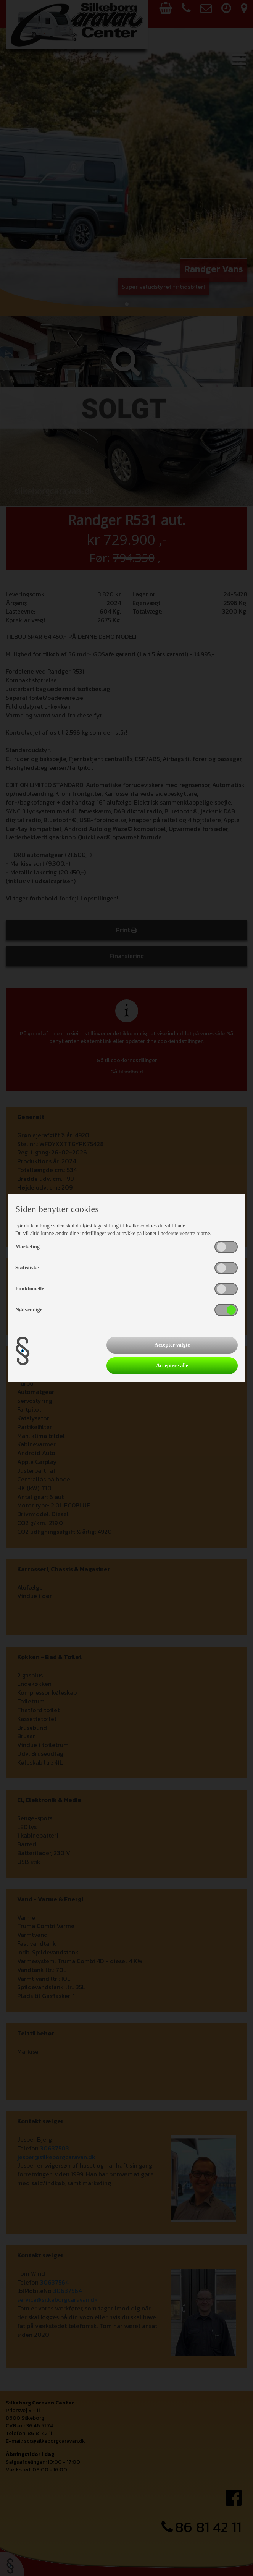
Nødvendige (28, 1310)
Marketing (27, 1247)
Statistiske (27, 1268)
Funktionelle (29, 1289)
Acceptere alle (172, 1365)
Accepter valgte (172, 1345)
